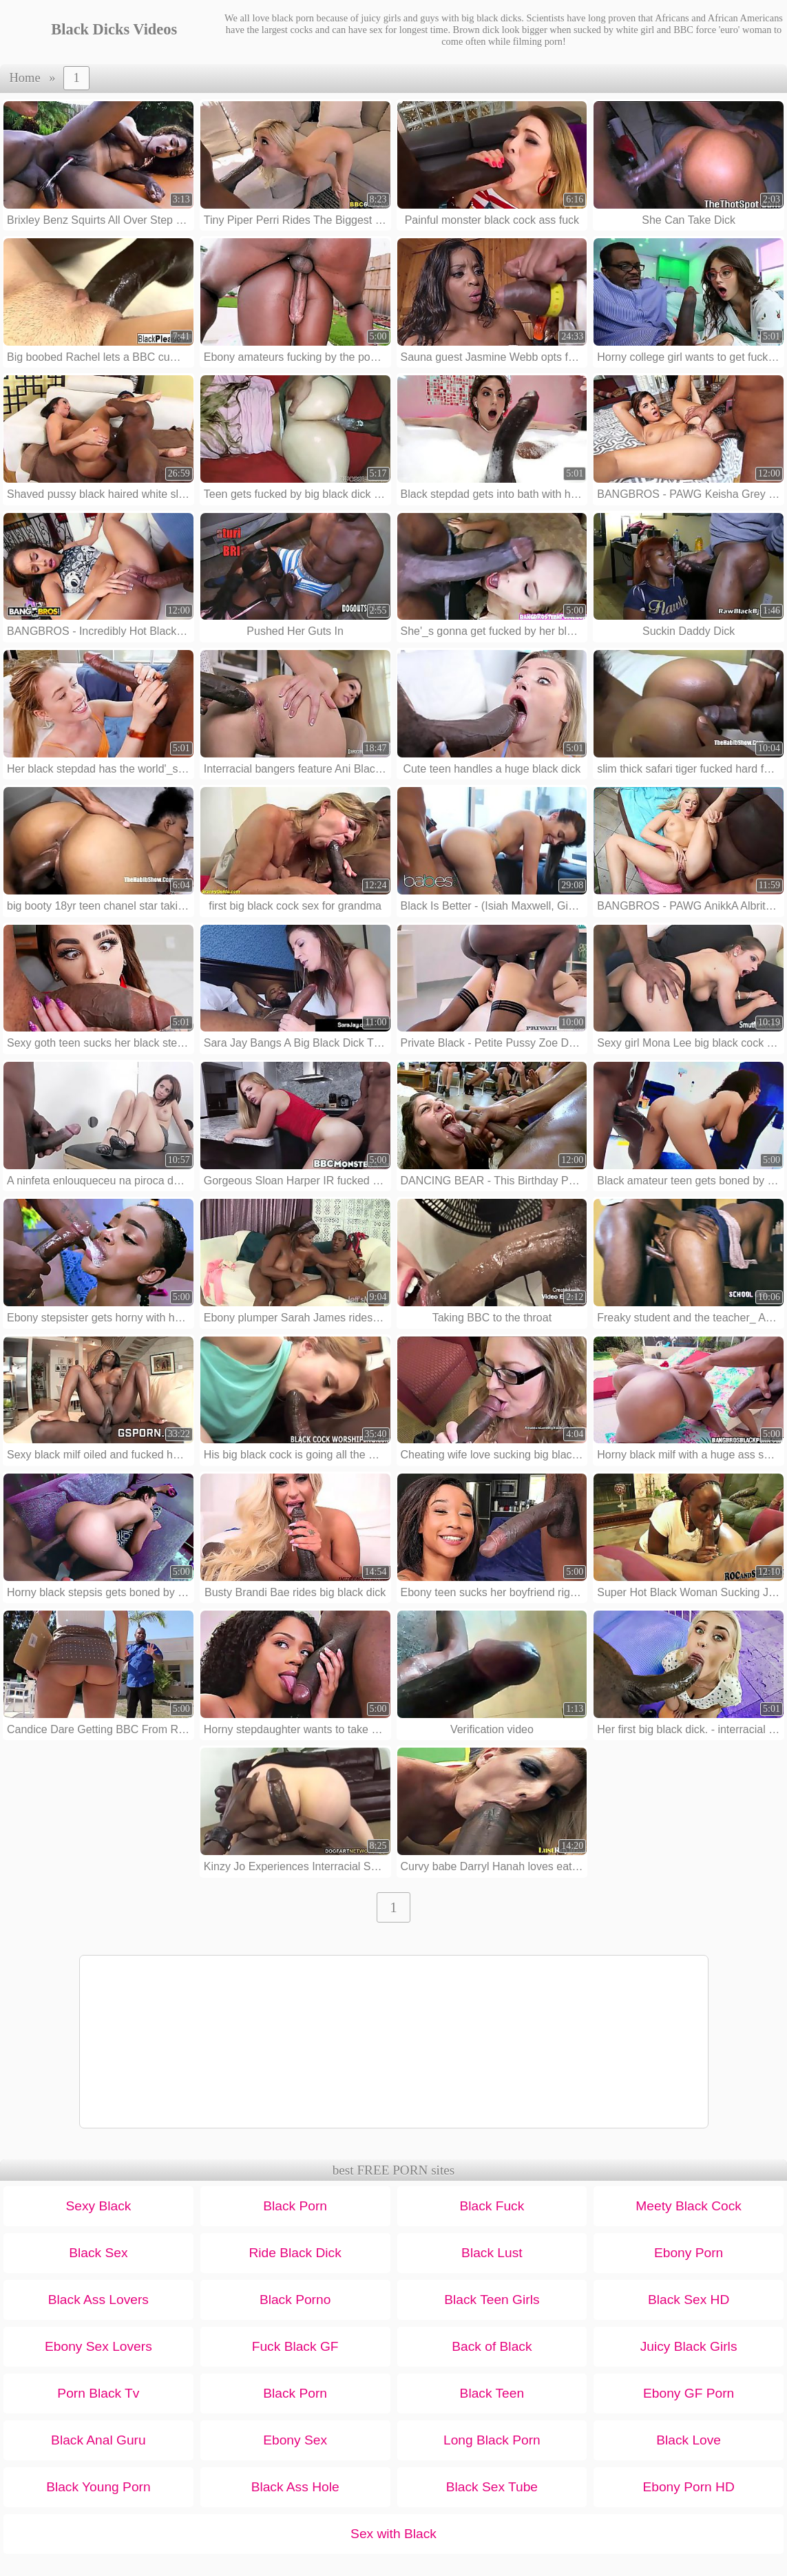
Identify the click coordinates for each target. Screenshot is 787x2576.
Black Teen (492, 2393)
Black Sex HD (688, 2299)
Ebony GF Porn (688, 2393)
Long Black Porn (492, 2440)
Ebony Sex (295, 2440)
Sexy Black (98, 2206)
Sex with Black (393, 2533)
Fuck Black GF (295, 2346)
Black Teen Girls (491, 2299)
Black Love (688, 2440)
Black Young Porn (98, 2487)
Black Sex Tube (492, 2487)
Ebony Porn (688, 2252)
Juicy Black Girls (688, 2346)
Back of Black (492, 2346)
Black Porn (295, 2206)
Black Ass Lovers (98, 2299)
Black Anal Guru (98, 2440)
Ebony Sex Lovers (98, 2346)
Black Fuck (491, 2206)
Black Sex (98, 2252)
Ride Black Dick (295, 2252)
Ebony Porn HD (688, 2487)
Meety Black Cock (689, 2206)
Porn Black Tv (98, 2393)
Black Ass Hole (295, 2487)
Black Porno (295, 2299)
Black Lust (492, 2252)
